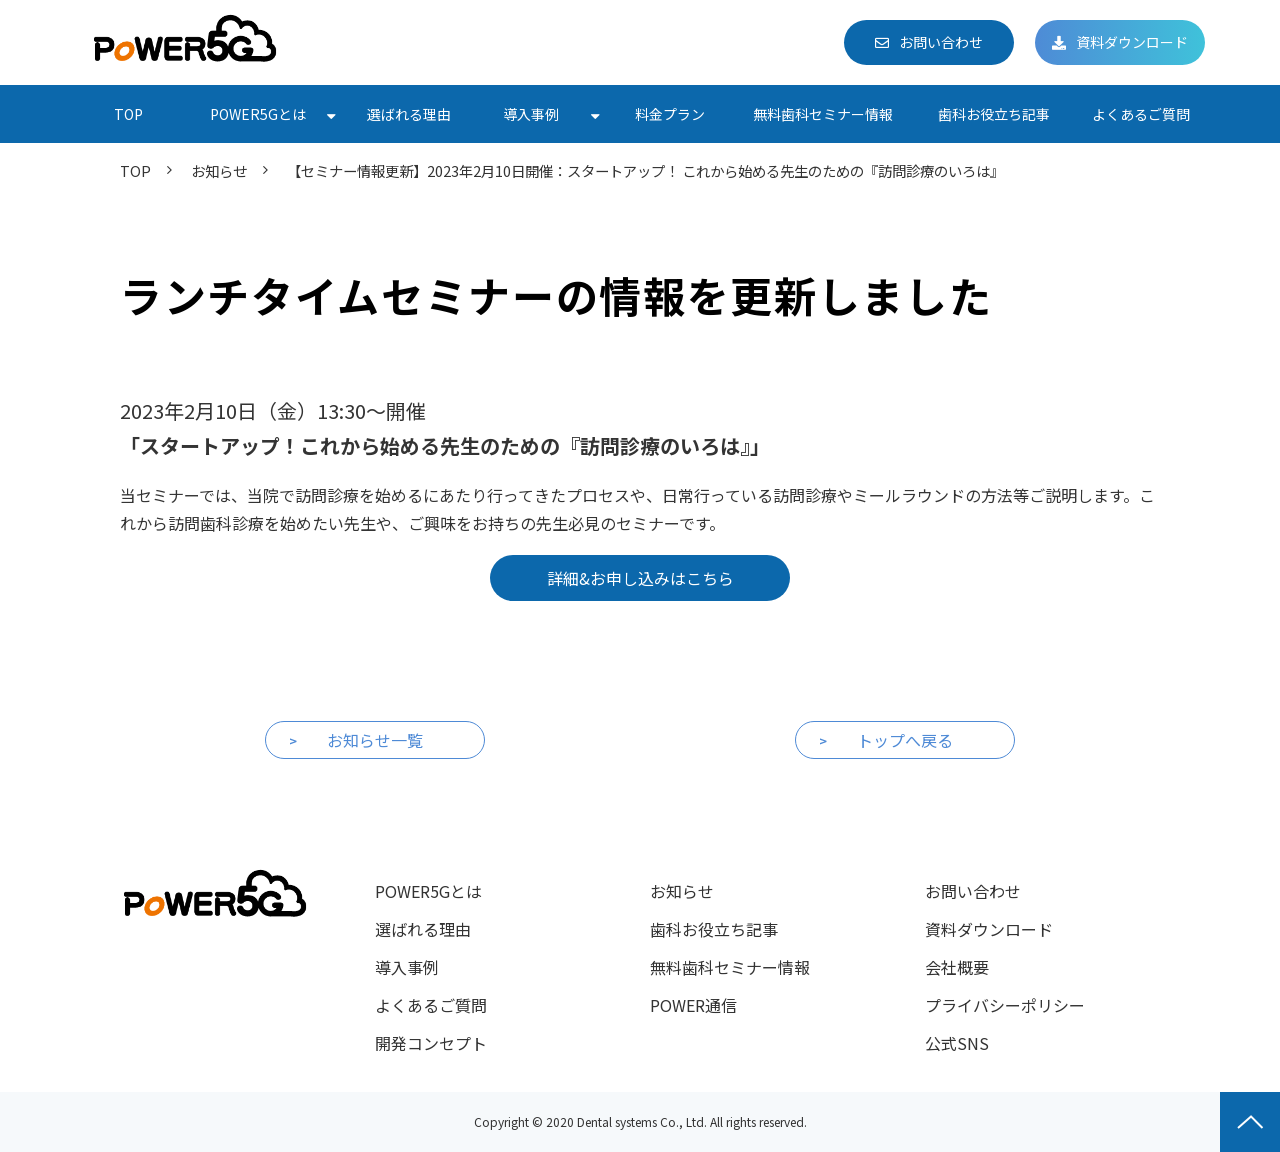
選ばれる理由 (409, 114)
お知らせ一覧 (375, 740)
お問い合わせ (941, 42)
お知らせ (219, 170)
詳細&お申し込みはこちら (640, 578)
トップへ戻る (905, 740)
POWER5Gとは (258, 114)
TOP (128, 114)
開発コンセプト (431, 1043)
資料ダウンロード (1132, 42)
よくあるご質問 (1141, 114)
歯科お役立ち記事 (994, 114)
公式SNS (957, 1043)
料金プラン (670, 114)
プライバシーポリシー (1005, 1005)
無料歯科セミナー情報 (823, 114)
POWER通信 (693, 1005)
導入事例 (531, 114)
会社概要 (957, 967)
